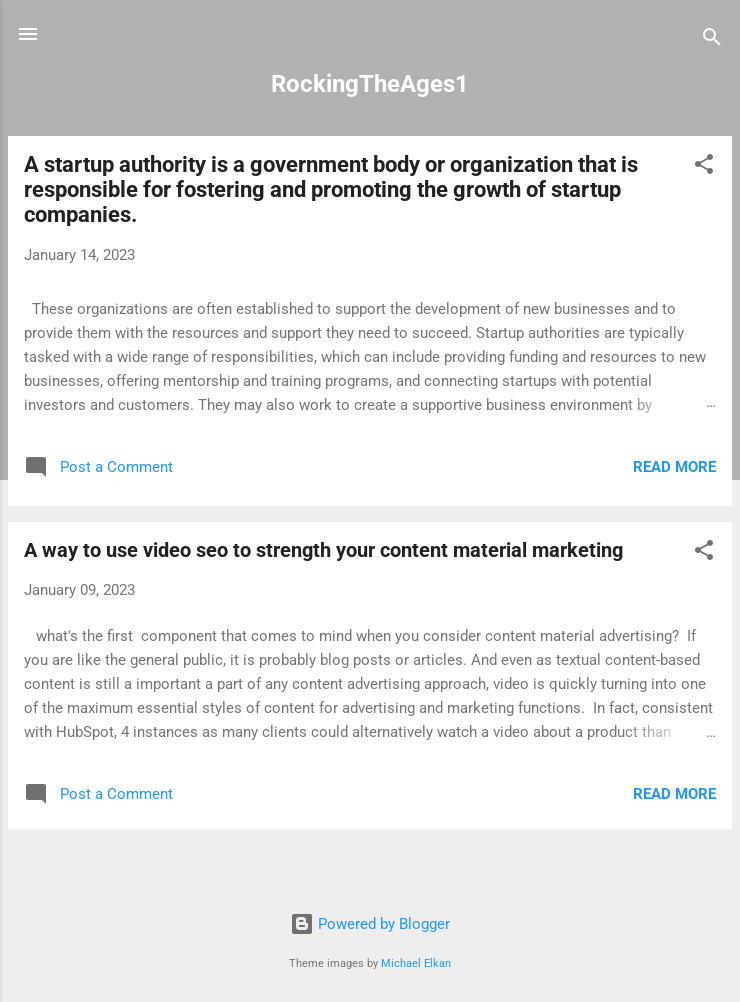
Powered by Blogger (370, 924)
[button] (704, 167)
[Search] (712, 40)
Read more (674, 467)
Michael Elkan (416, 963)
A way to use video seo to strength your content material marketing (323, 550)
